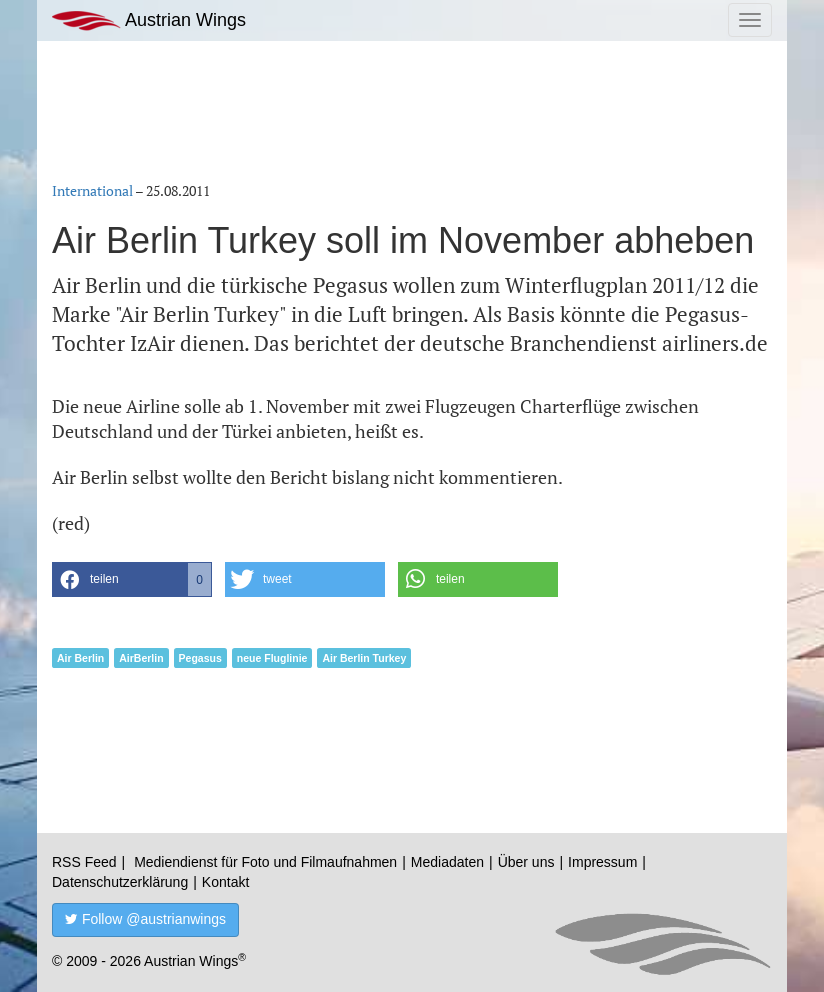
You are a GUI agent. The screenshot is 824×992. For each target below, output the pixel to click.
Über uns (526, 862)
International (92, 190)
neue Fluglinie (272, 658)
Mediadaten (447, 862)
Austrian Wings (149, 20)
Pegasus (200, 658)
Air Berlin (80, 658)
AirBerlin (141, 658)
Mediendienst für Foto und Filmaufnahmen (265, 862)
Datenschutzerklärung (120, 882)
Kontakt (225, 882)
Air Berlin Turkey (364, 658)
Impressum (602, 862)
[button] (132, 579)
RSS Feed (84, 862)
